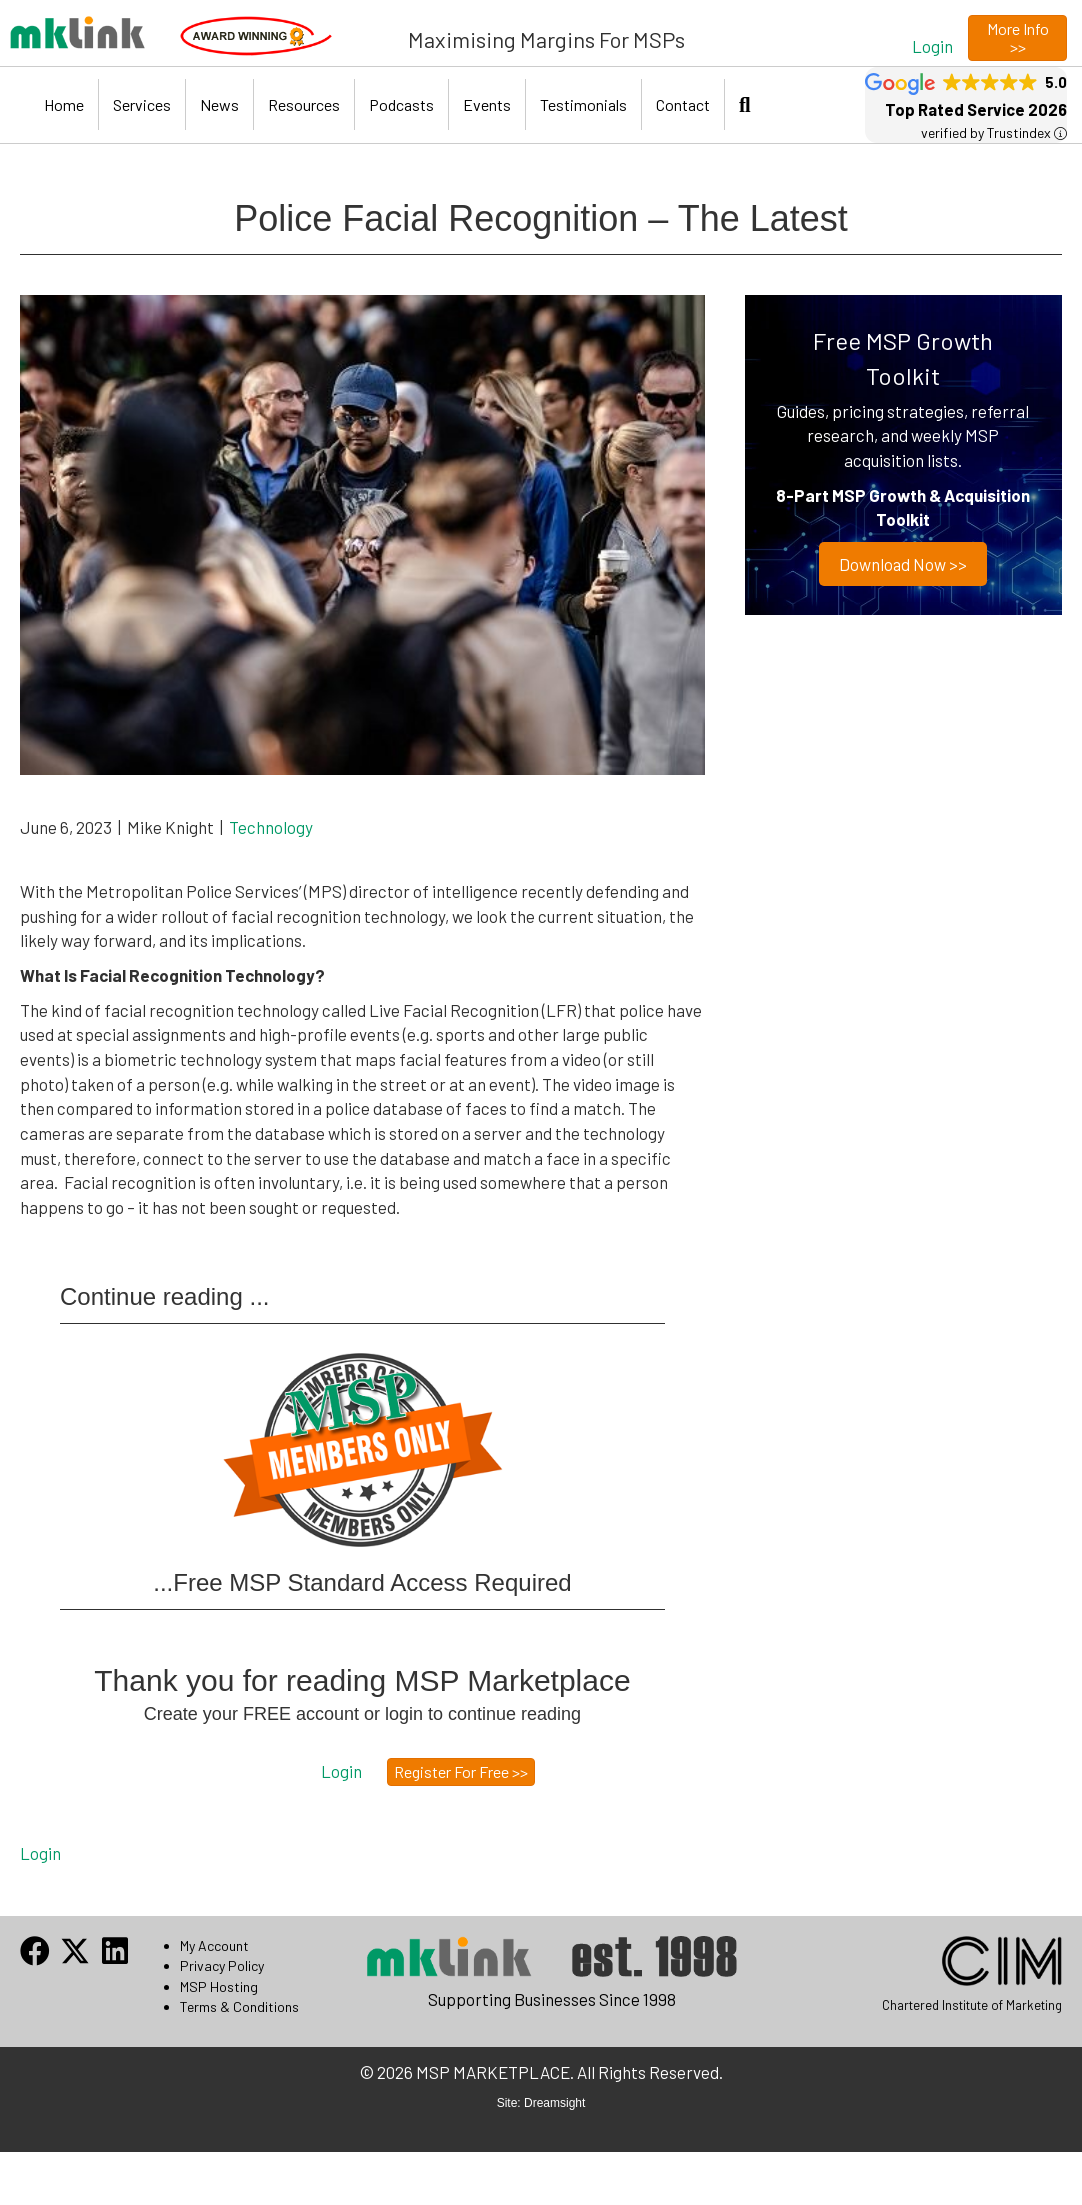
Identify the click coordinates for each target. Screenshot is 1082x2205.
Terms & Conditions (239, 2006)
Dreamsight (554, 2103)
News (219, 104)
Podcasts (401, 104)
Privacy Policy (222, 1965)
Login (40, 1853)
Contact (683, 104)
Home (64, 104)
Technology (271, 827)
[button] (932, 45)
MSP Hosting (219, 1986)
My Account (214, 1945)
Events (487, 104)
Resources (304, 104)
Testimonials (583, 104)
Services (142, 104)
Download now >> (903, 564)
